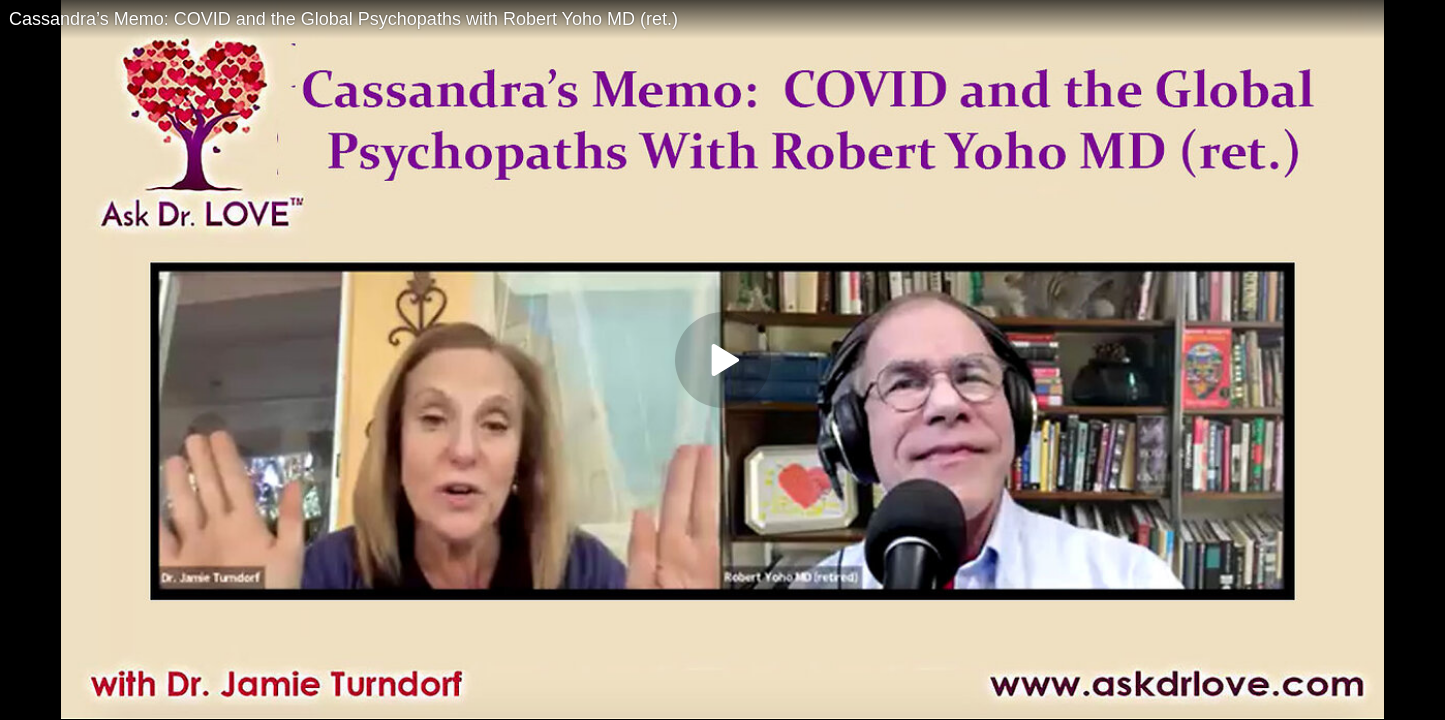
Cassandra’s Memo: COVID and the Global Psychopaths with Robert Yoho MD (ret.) (343, 19)
